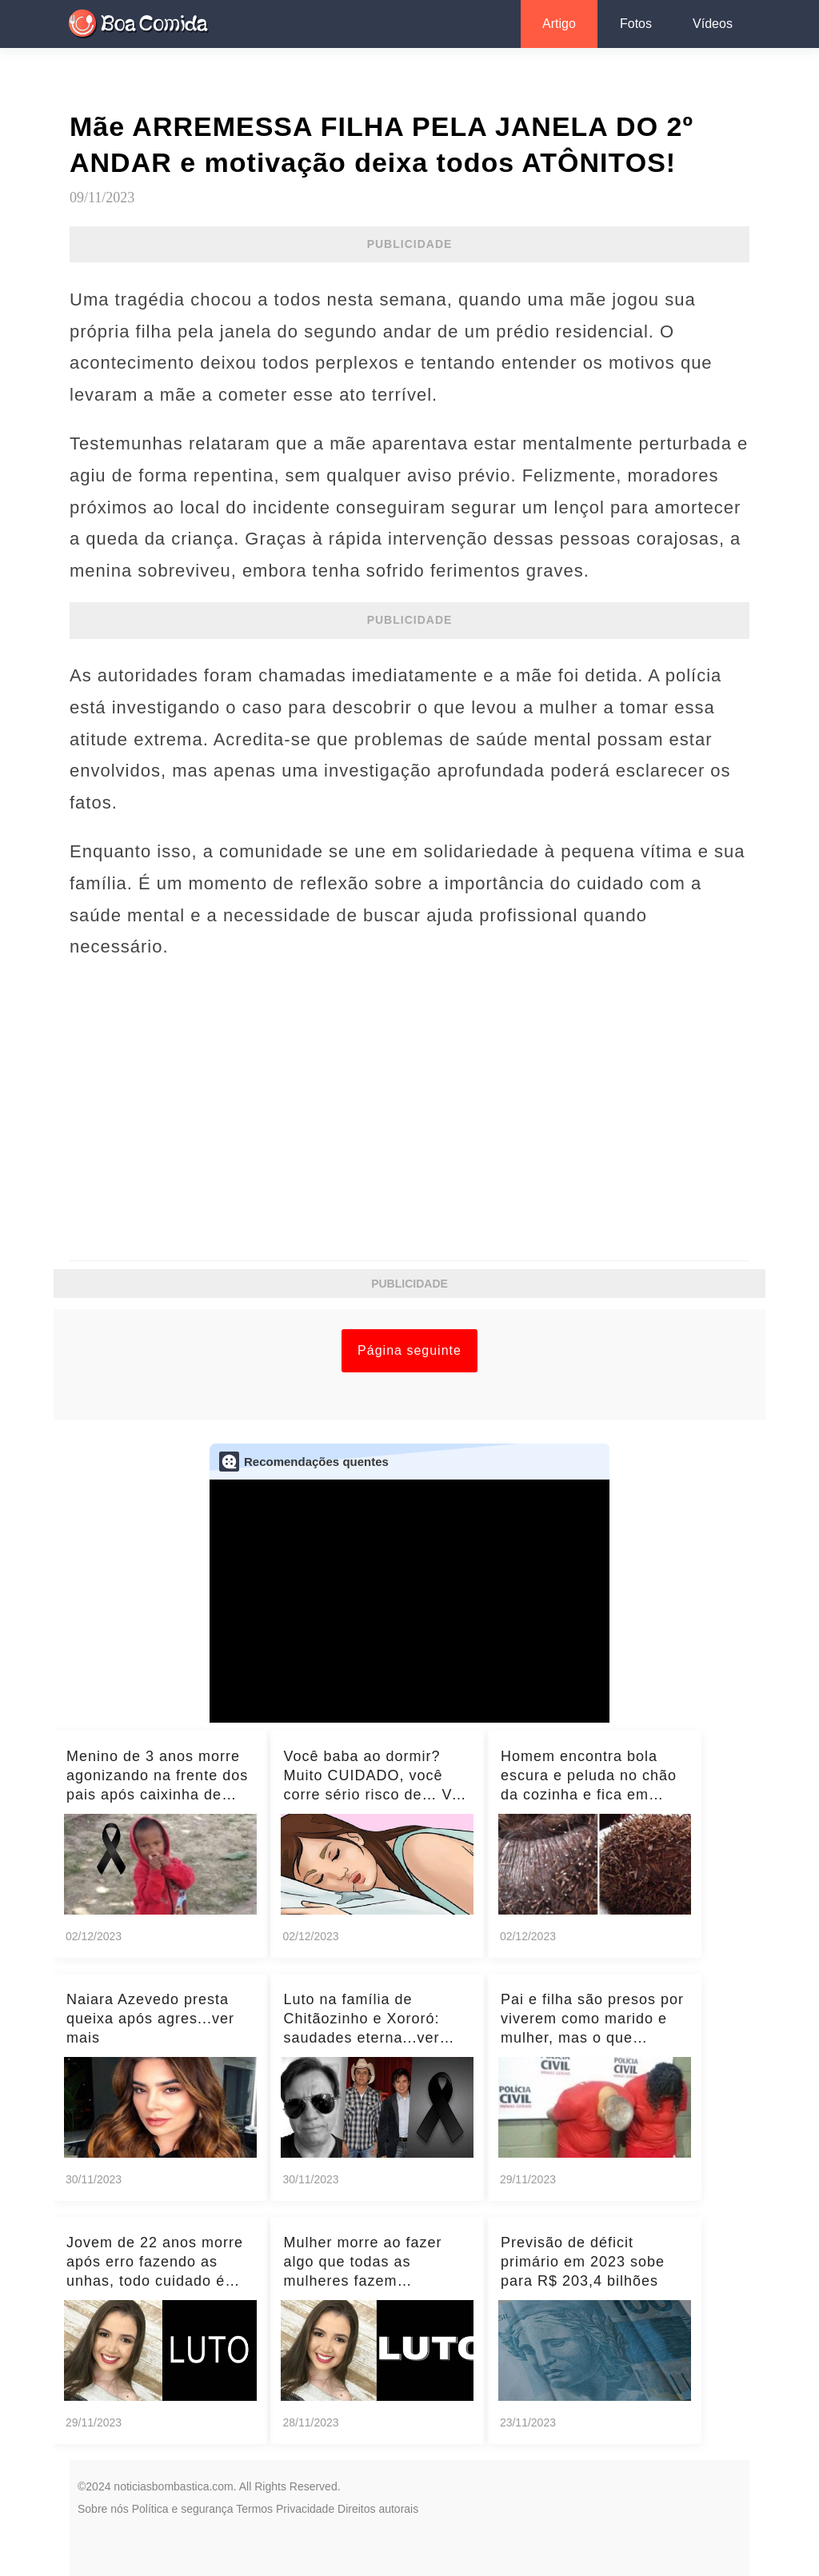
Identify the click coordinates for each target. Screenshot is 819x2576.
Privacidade (305, 2508)
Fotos (636, 23)
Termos (254, 2508)
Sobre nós (103, 2508)
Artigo (559, 23)
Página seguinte (409, 1350)
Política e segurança (183, 2508)
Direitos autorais (378, 2508)
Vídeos (713, 23)
